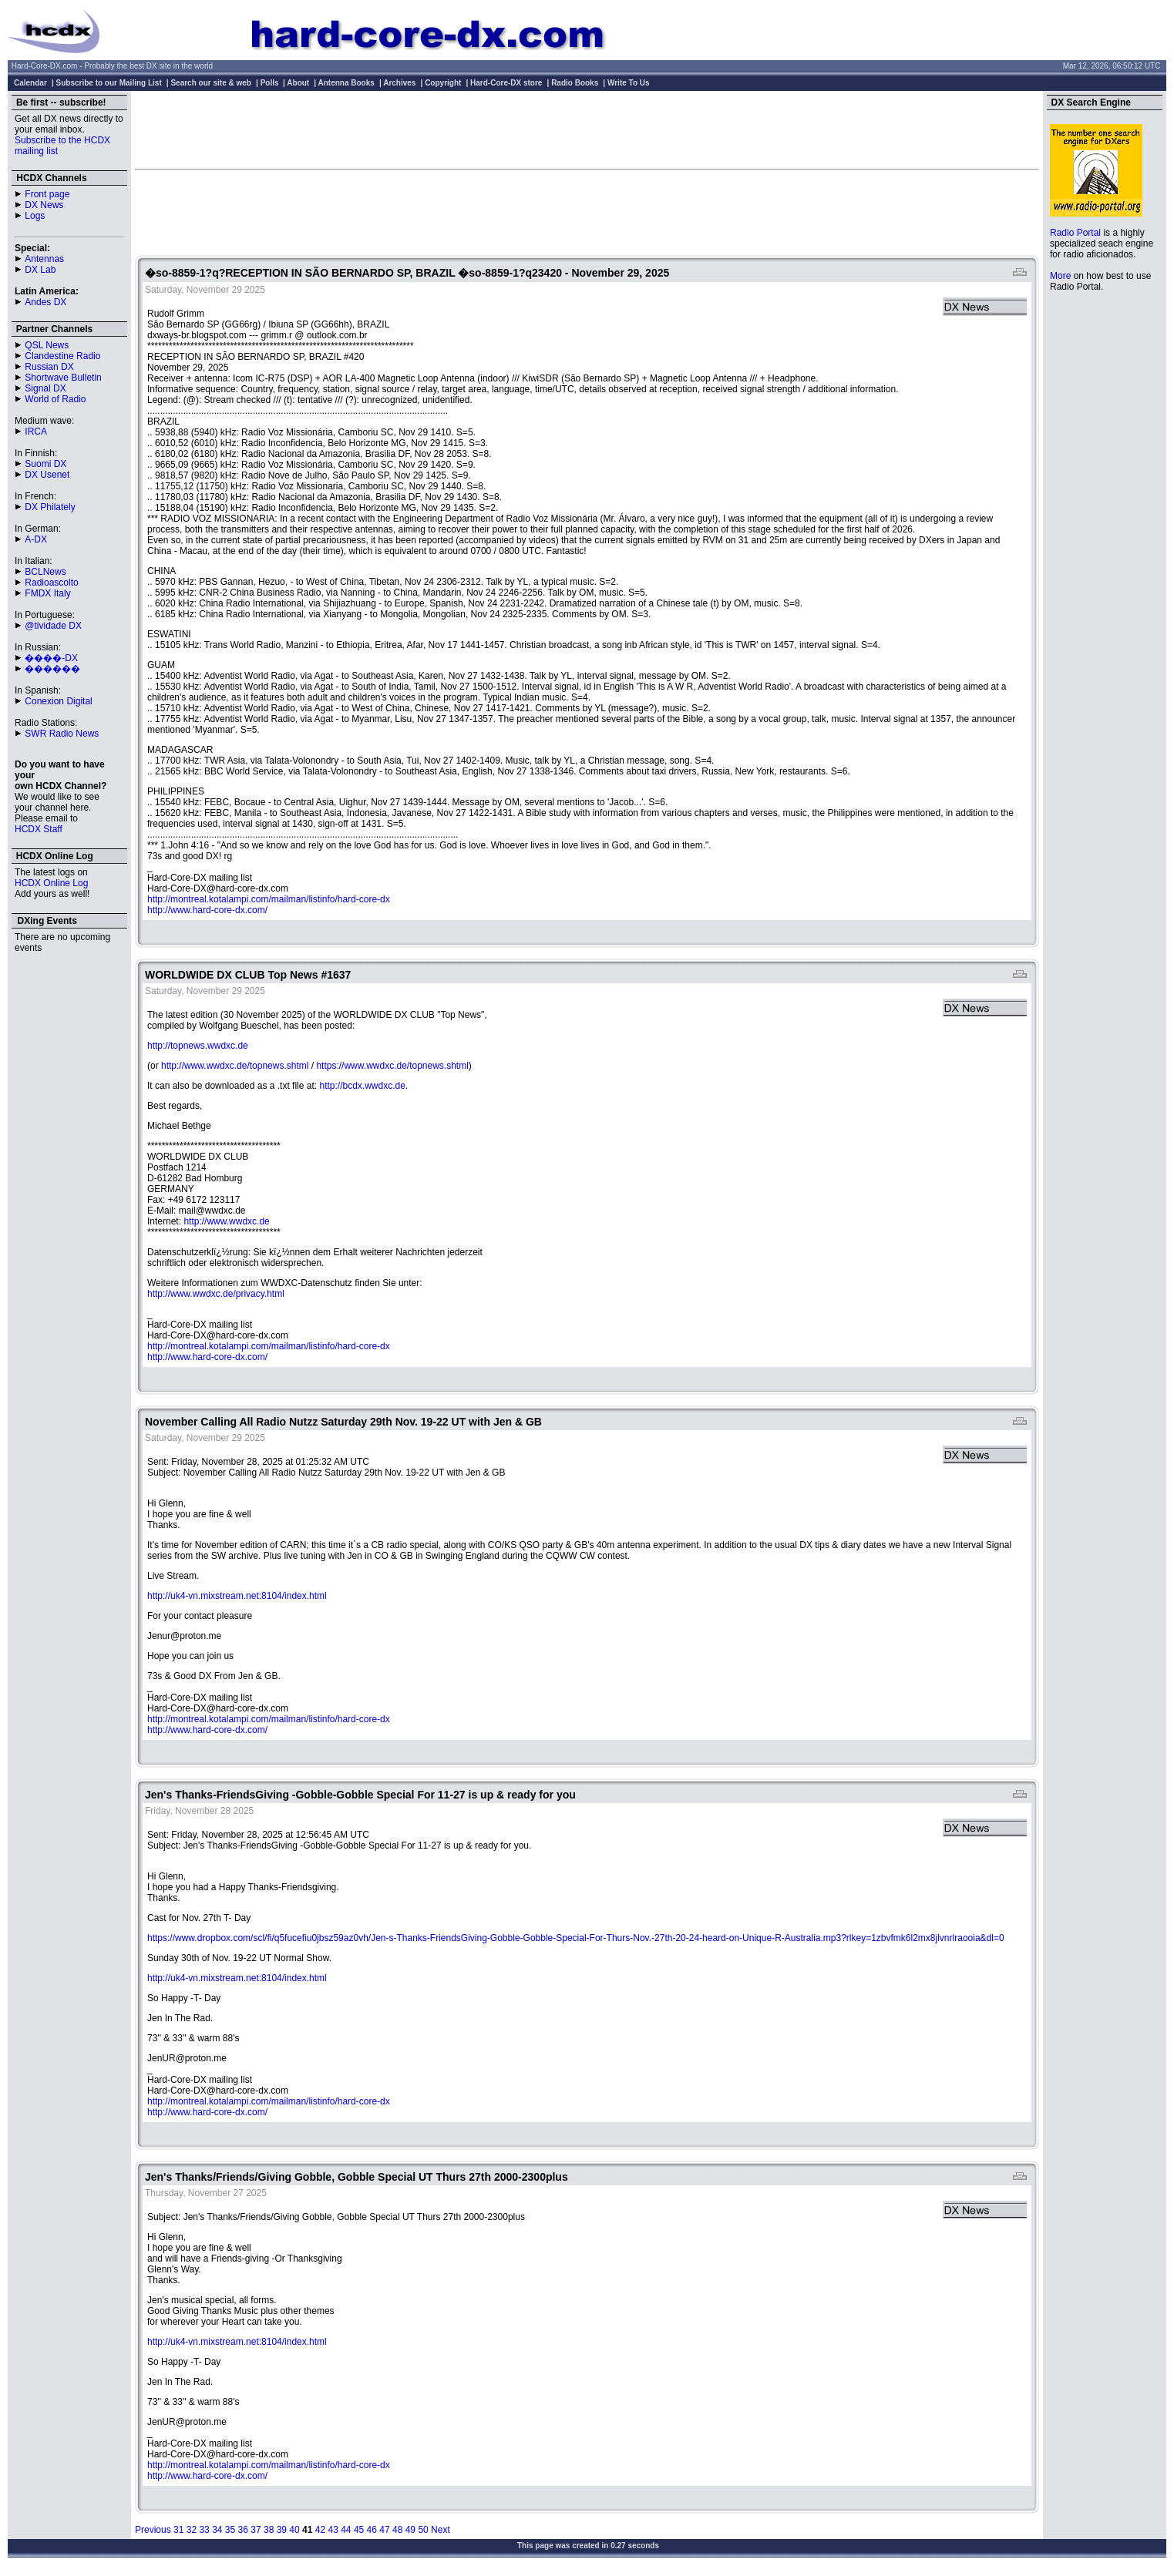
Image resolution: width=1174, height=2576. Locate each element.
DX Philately (50, 507)
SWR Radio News (62, 733)
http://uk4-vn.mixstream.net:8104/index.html (237, 1595)
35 (230, 2529)
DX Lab (40, 269)
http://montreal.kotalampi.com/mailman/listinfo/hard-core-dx (268, 899)
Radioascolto (51, 582)
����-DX (51, 658)
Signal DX (45, 388)
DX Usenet (47, 474)
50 (423, 2529)
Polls (270, 83)
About (298, 83)
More (1060, 275)
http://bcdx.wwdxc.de (362, 1085)
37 (256, 2529)
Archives (399, 83)
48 (397, 2529)
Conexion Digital (58, 701)
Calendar (30, 83)
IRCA (36, 431)
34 (217, 2529)
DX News (44, 205)
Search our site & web (210, 83)
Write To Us (628, 83)
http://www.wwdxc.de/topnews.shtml (234, 1065)
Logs (35, 215)
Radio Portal (1075, 232)
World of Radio (55, 399)
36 (243, 2529)
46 (372, 2529)
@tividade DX (53, 625)
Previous (153, 2529)
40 (294, 2529)
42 (320, 2529)
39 (282, 2529)
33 (204, 2529)
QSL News (47, 345)
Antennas (44, 259)
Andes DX (45, 302)
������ (52, 668)
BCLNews (45, 571)
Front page (47, 194)
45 (359, 2529)
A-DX (36, 539)
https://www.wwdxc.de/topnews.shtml (392, 1065)
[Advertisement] (587, 129)
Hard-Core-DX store (506, 83)
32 (192, 2529)
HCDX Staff (38, 829)
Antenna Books (346, 83)
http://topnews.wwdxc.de (197, 1045)
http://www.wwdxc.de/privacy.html (215, 1293)
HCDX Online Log (51, 883)
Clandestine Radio (62, 356)
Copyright (443, 83)
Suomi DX (45, 463)
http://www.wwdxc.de (226, 1221)
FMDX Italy (47, 593)
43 (333, 2529)
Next (440, 2529)
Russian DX (49, 366)
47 (384, 2529)
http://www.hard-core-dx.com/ (207, 910)
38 (269, 2529)
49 (410, 2529)
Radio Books (574, 83)
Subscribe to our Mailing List (109, 83)
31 (178, 2529)
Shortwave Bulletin (63, 377)
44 (346, 2529)
